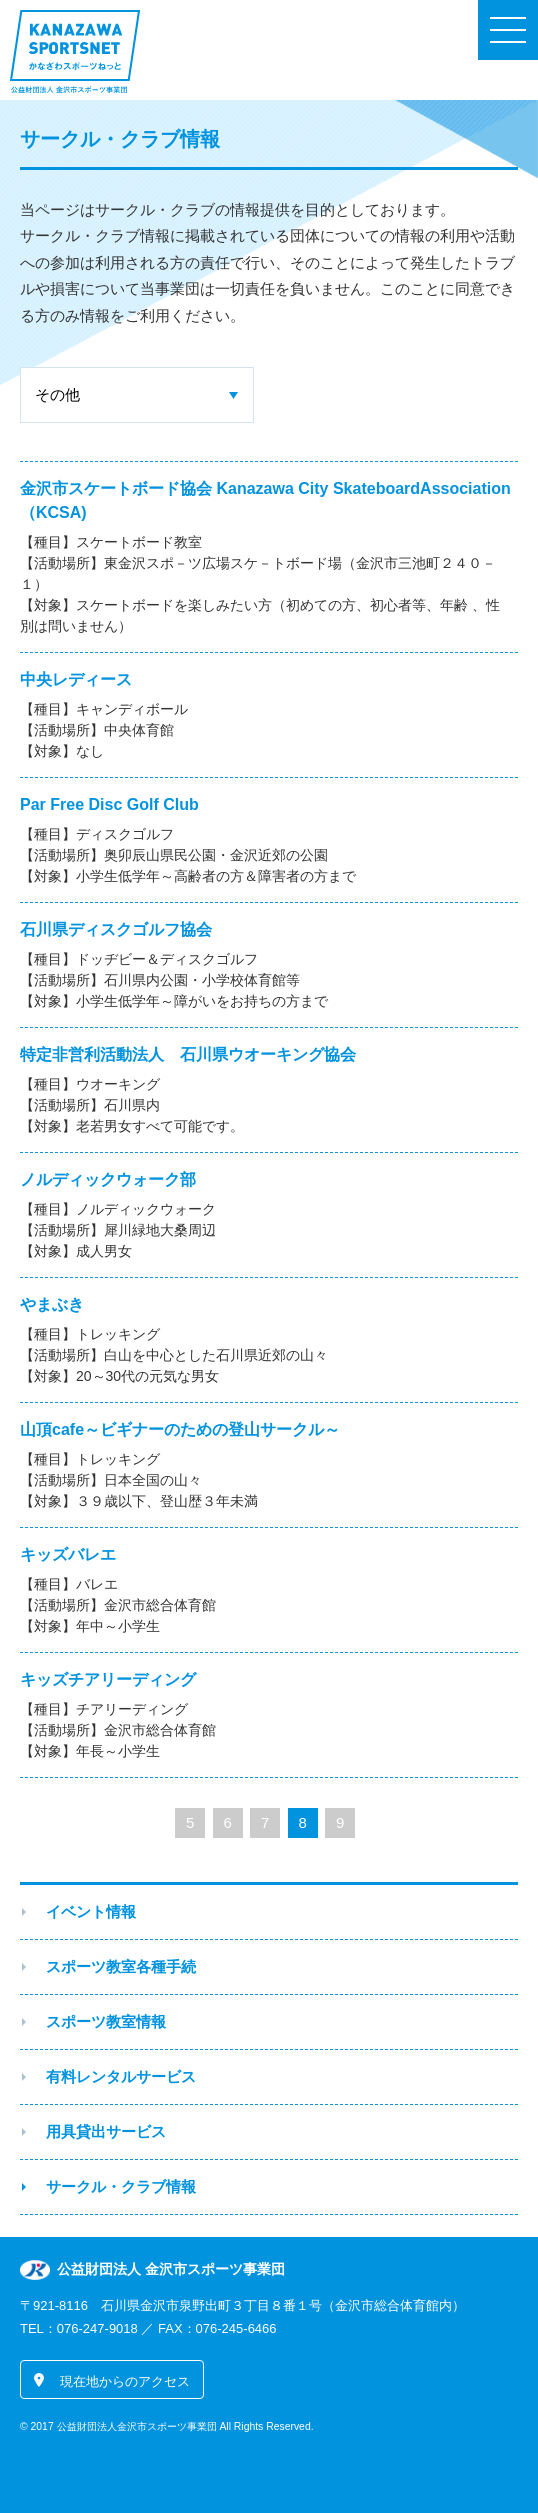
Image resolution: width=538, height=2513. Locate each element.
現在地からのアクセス (125, 2381)
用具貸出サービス (106, 2131)
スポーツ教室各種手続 (121, 1966)
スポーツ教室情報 (106, 2021)
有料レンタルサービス (121, 2076)
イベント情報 (91, 1911)
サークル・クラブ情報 (121, 2186)
